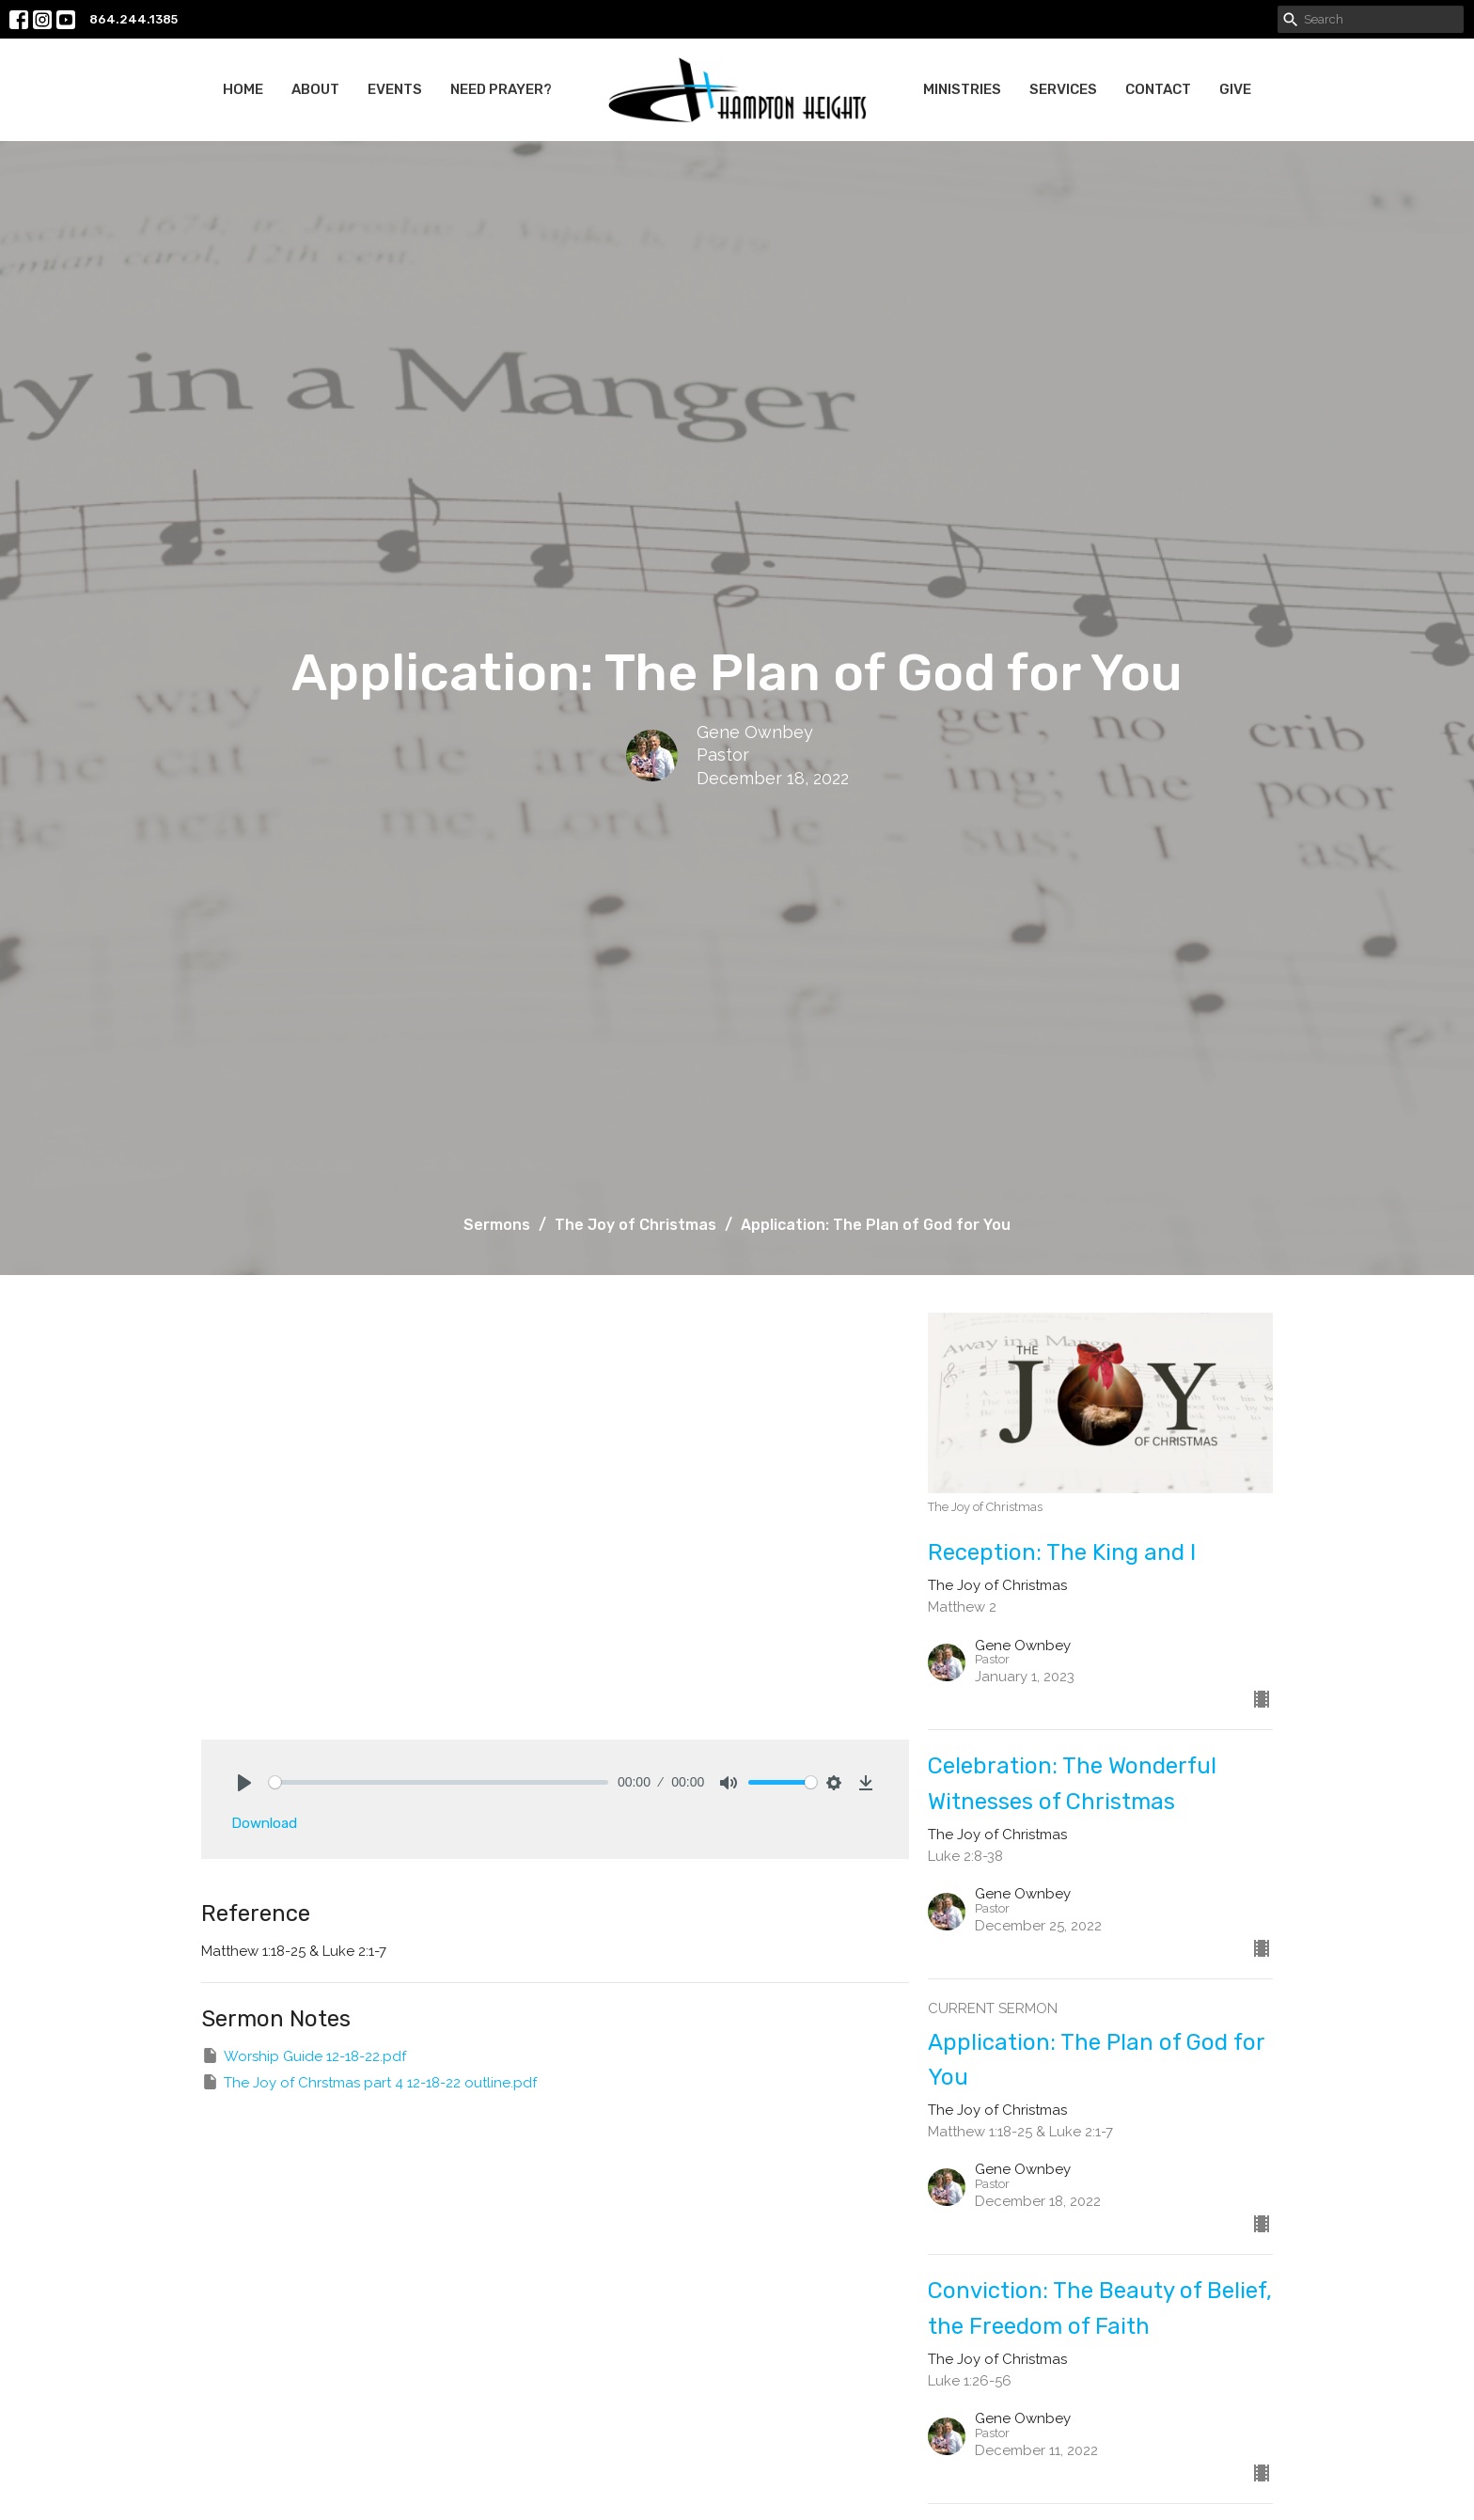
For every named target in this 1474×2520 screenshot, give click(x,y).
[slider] (438, 1782)
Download (264, 1823)
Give (1235, 89)
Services (1063, 89)
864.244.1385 (133, 19)
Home (243, 89)
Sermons (496, 1225)
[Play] (244, 1783)
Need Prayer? (501, 89)
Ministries (962, 89)
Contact (1158, 89)
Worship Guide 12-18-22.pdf (303, 2055)
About (315, 89)
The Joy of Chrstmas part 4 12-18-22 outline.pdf (369, 2081)
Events (395, 89)
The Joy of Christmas (635, 1225)
